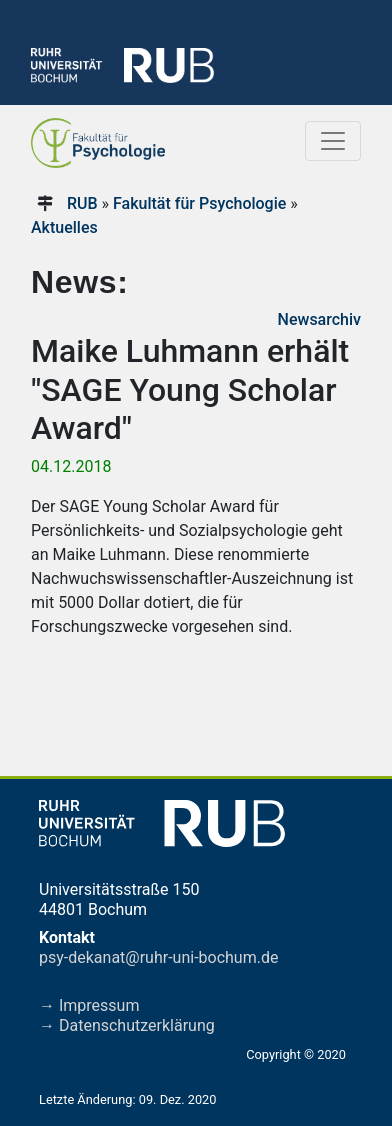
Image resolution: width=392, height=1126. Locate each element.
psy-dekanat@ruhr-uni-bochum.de (158, 957)
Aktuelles (64, 227)
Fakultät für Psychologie (199, 203)
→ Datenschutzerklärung (127, 1025)
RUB (82, 203)
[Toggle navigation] (333, 141)
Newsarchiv (319, 319)
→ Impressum (89, 1005)
